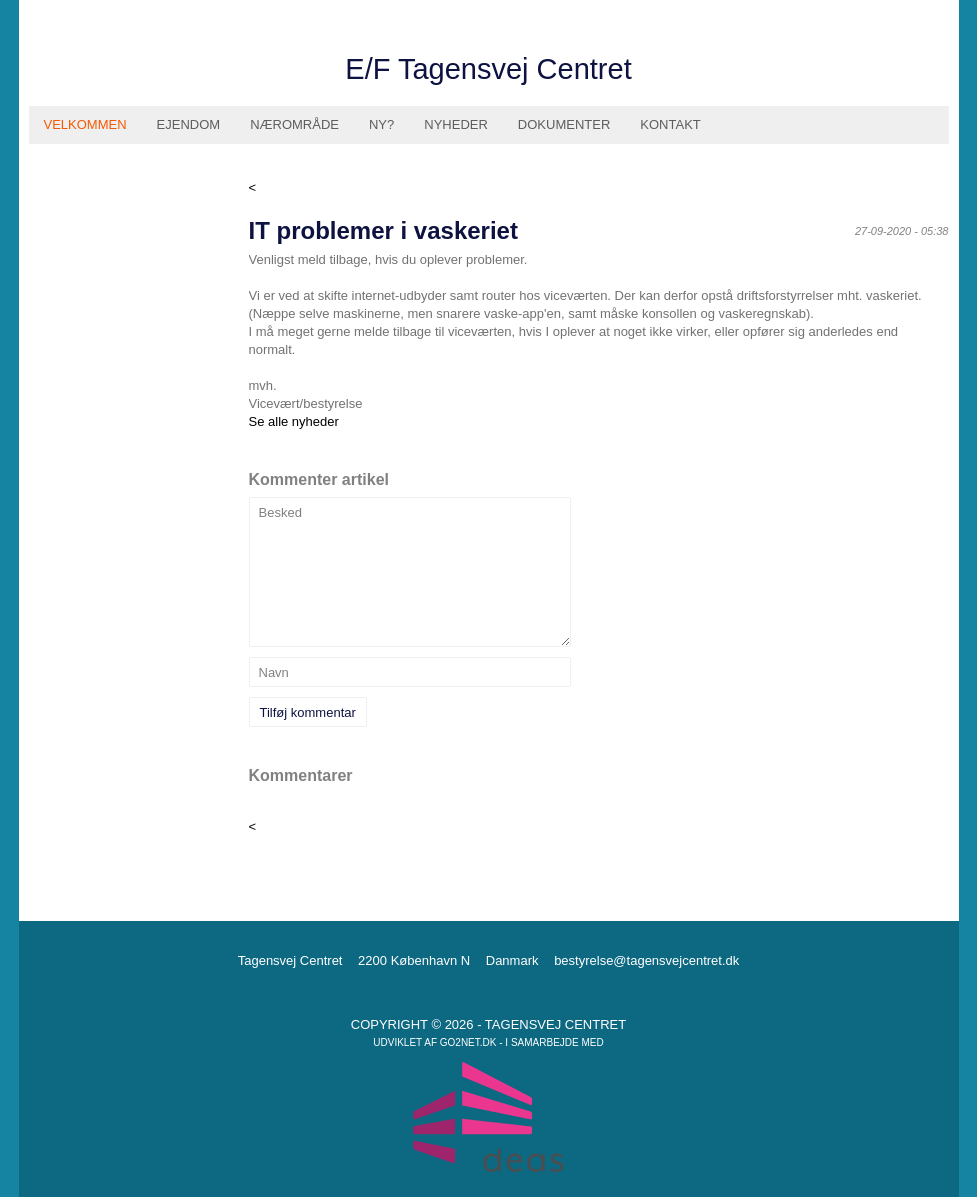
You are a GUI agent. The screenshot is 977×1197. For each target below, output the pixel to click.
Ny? (381, 124)
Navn (274, 672)
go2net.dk (468, 1042)
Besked (280, 512)
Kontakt (670, 124)
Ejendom (189, 124)
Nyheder (456, 124)
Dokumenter (564, 124)
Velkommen (85, 124)
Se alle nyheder (294, 421)
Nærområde (294, 124)
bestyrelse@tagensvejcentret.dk (646, 960)
